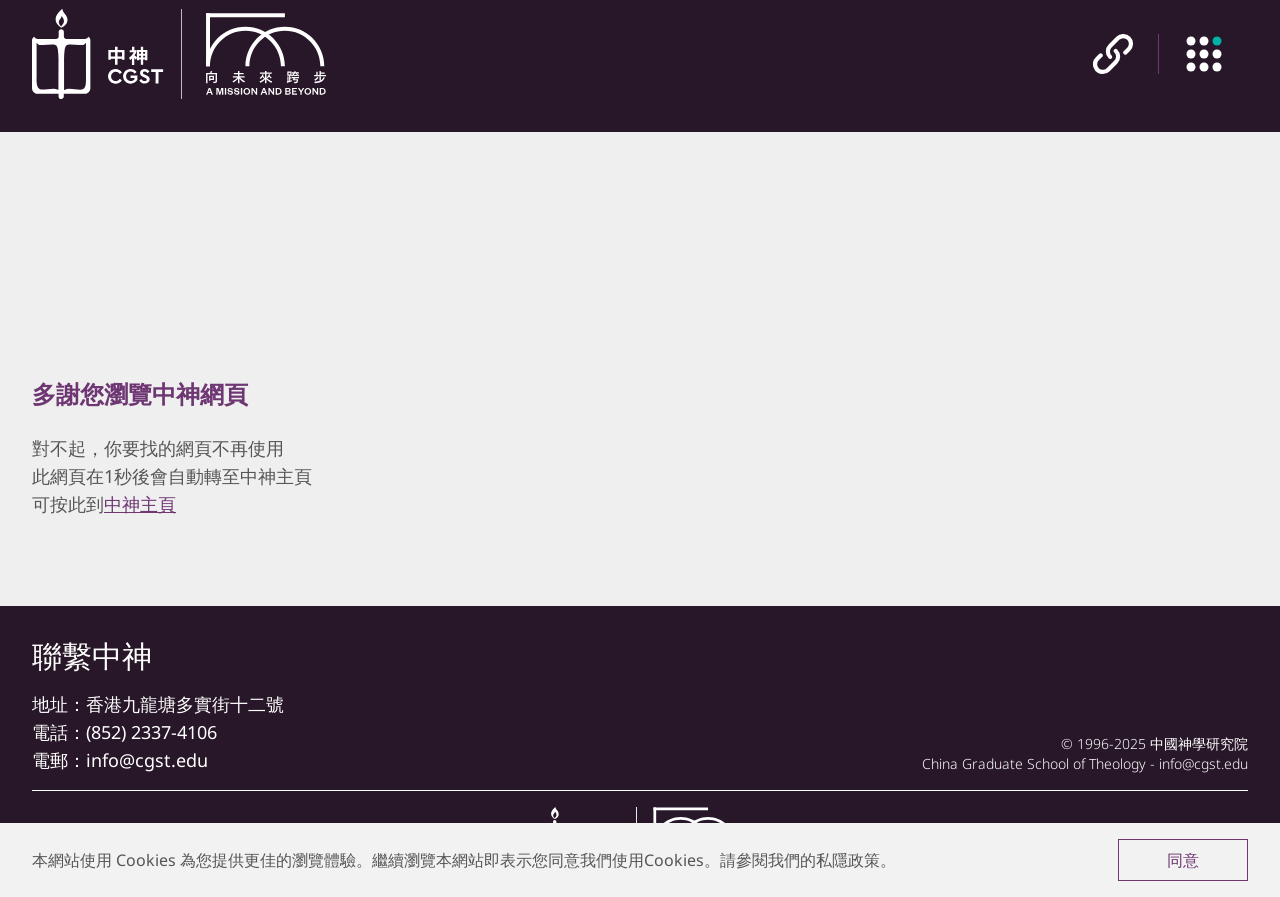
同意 (1183, 860)
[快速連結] (1113, 55)
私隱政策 (848, 860)
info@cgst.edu (147, 760)
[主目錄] (1203, 55)
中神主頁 (140, 504)
